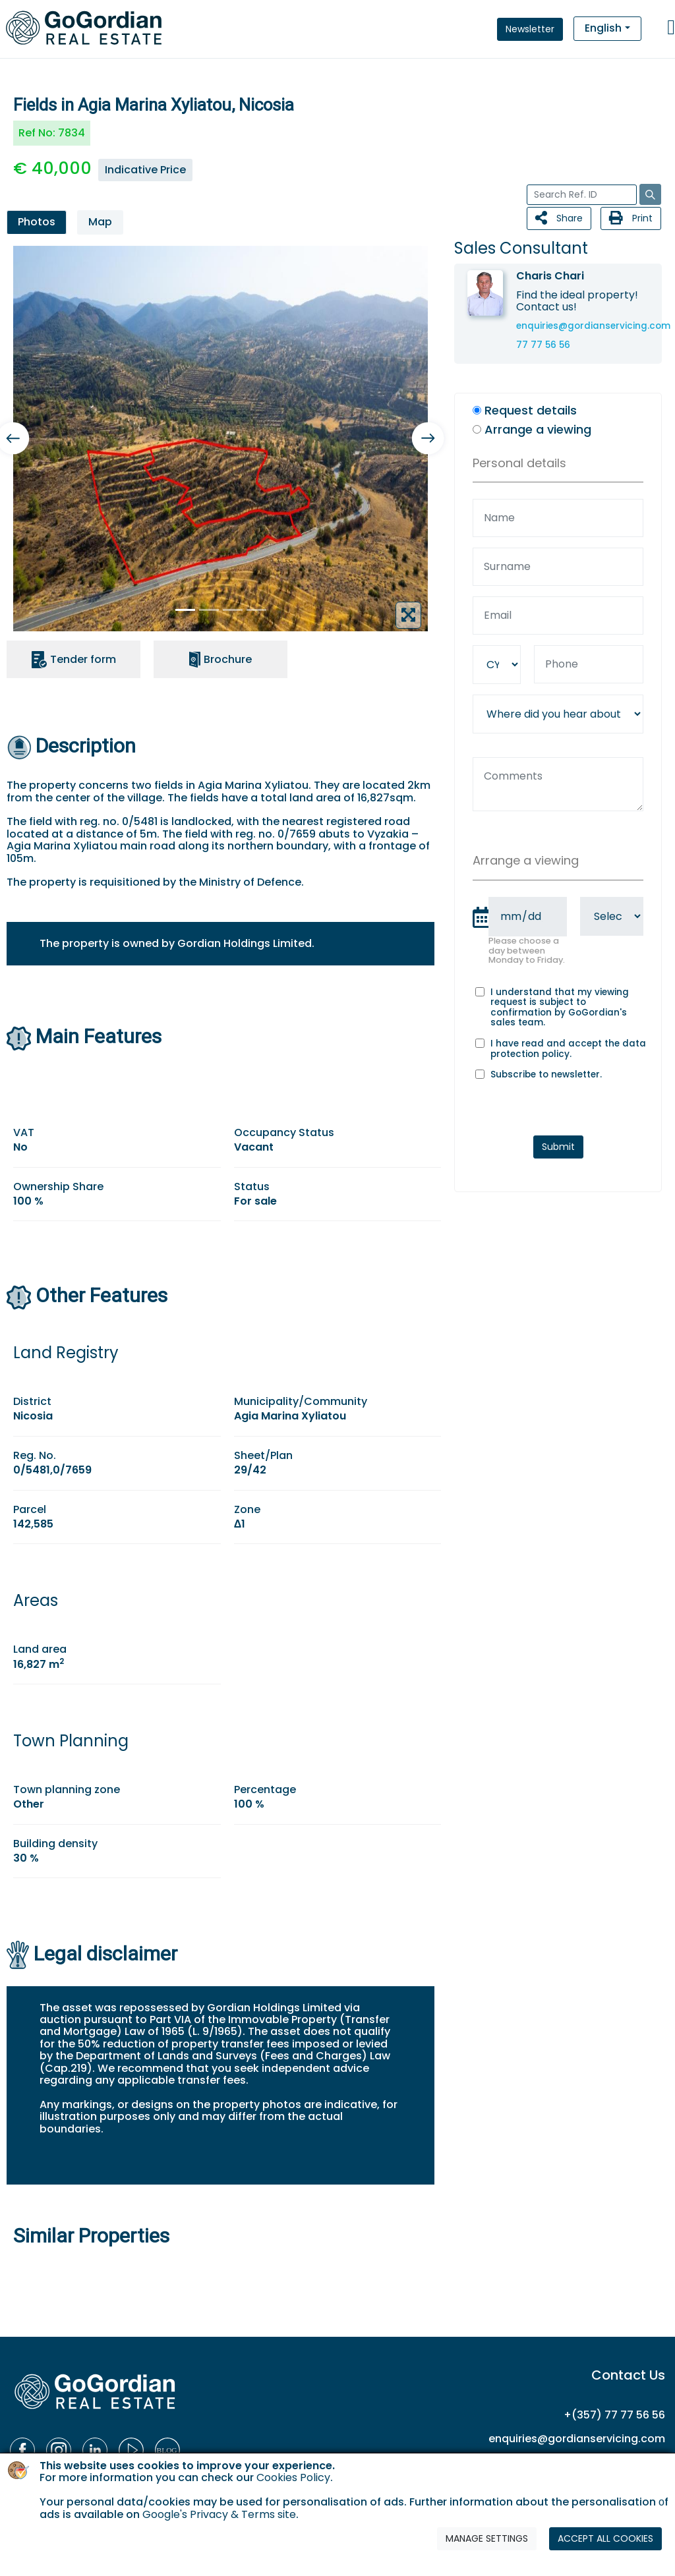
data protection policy (568, 1048)
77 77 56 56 (543, 345)
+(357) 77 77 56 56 (614, 2414)
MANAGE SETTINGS (487, 2538)
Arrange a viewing (537, 430)
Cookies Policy (293, 2477)
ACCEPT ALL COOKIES (605, 2538)
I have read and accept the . (568, 1049)
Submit (558, 1146)
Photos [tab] (36, 221)
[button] (427, 438)
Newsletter (530, 29)
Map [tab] (100, 221)
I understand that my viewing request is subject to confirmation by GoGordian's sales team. (559, 1008)
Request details (530, 411)
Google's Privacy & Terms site (219, 2514)
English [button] (603, 28)
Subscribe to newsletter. (546, 1075)
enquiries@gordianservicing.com (593, 326)
